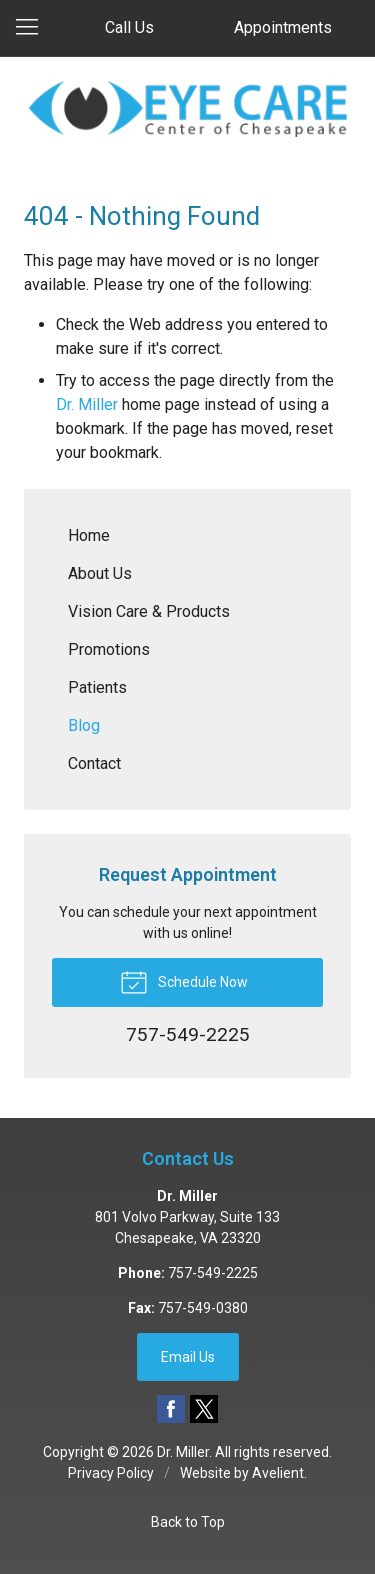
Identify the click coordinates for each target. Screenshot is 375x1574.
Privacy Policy (111, 1473)
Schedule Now (184, 981)
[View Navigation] (34, 28)
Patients (97, 687)
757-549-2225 (213, 1273)
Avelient (278, 1473)
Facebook (171, 1409)
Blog (84, 725)
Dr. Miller (87, 404)
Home (89, 535)
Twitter (204, 1409)
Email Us (188, 1357)
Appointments (283, 27)
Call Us (129, 27)
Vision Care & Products (149, 611)
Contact (94, 763)
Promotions (109, 649)
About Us (100, 573)
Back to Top (188, 1522)
